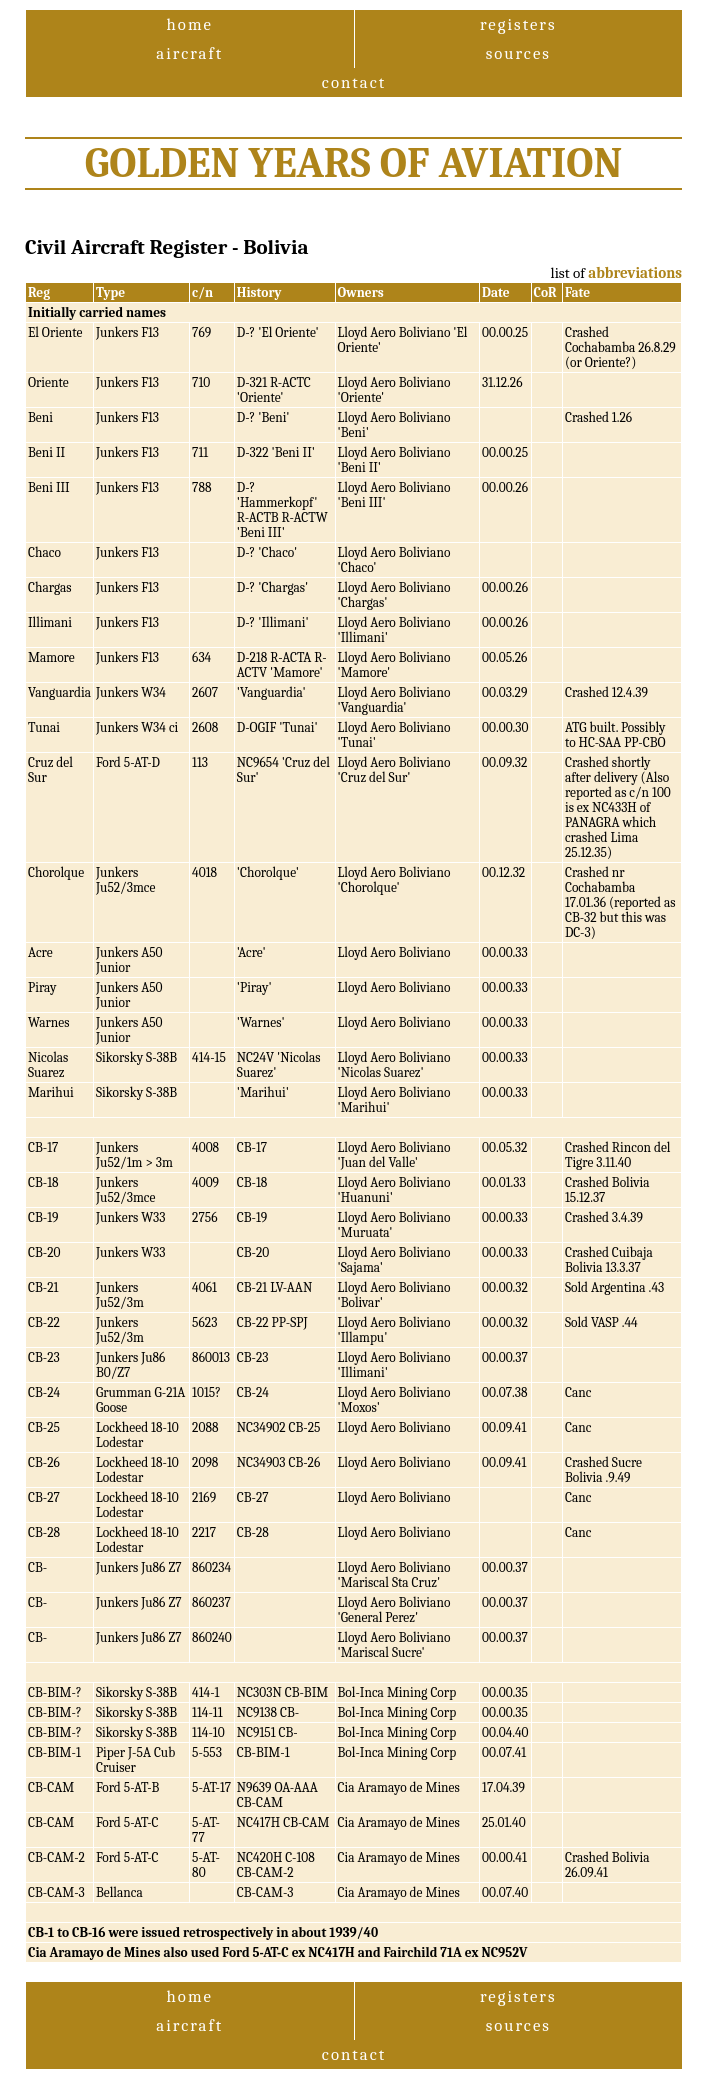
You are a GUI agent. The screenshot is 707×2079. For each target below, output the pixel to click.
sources (518, 53)
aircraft (189, 53)
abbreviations (635, 273)
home (190, 24)
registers (518, 24)
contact (354, 82)
